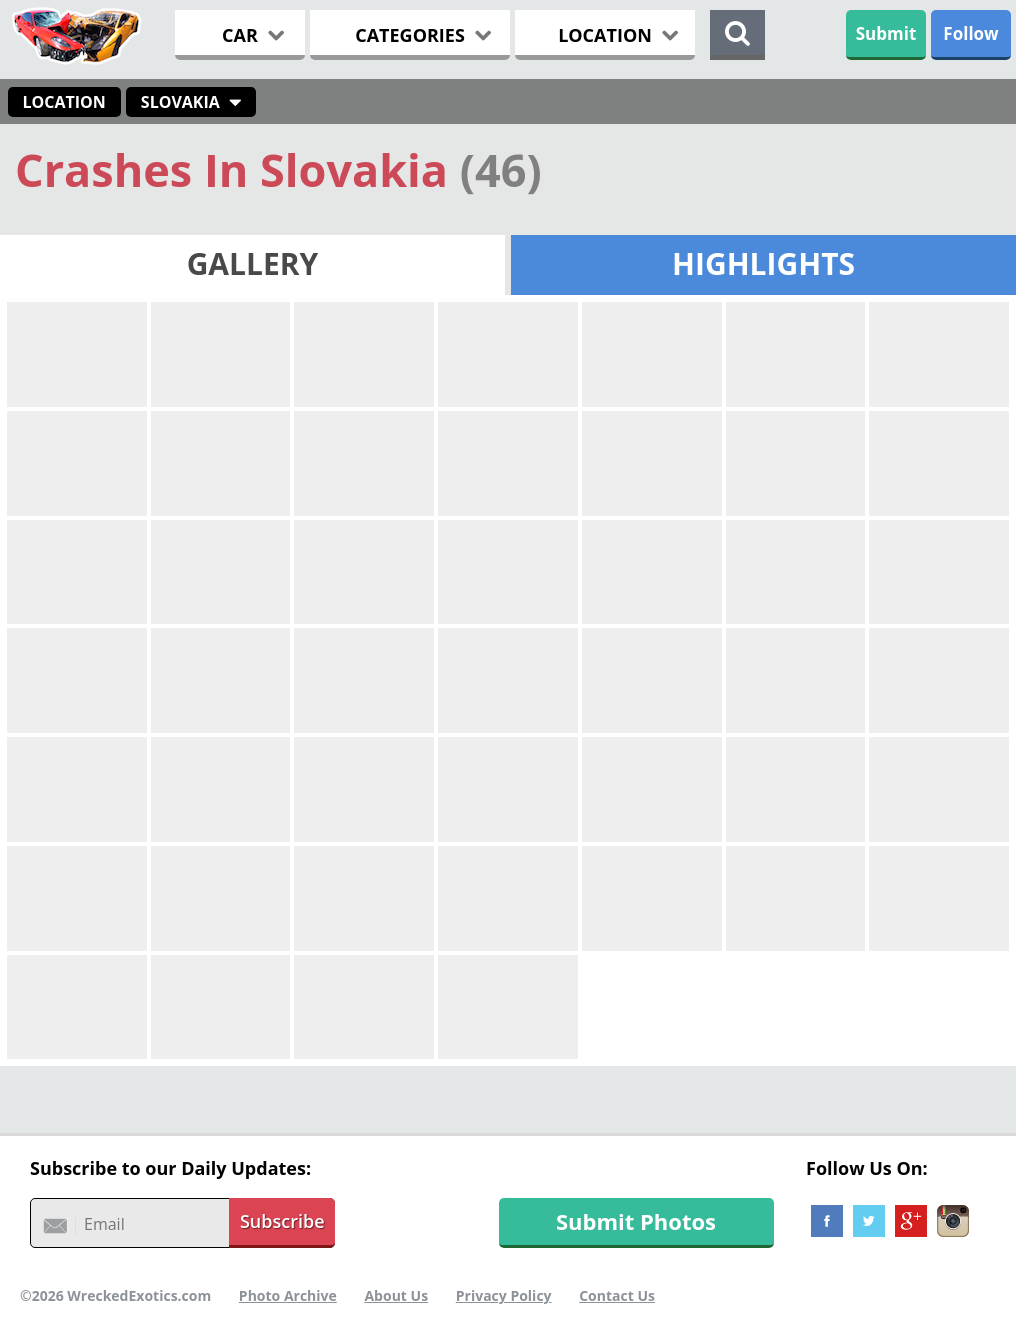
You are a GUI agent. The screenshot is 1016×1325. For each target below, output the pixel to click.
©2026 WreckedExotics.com (115, 1295)
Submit (886, 33)
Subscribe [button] (282, 1221)
